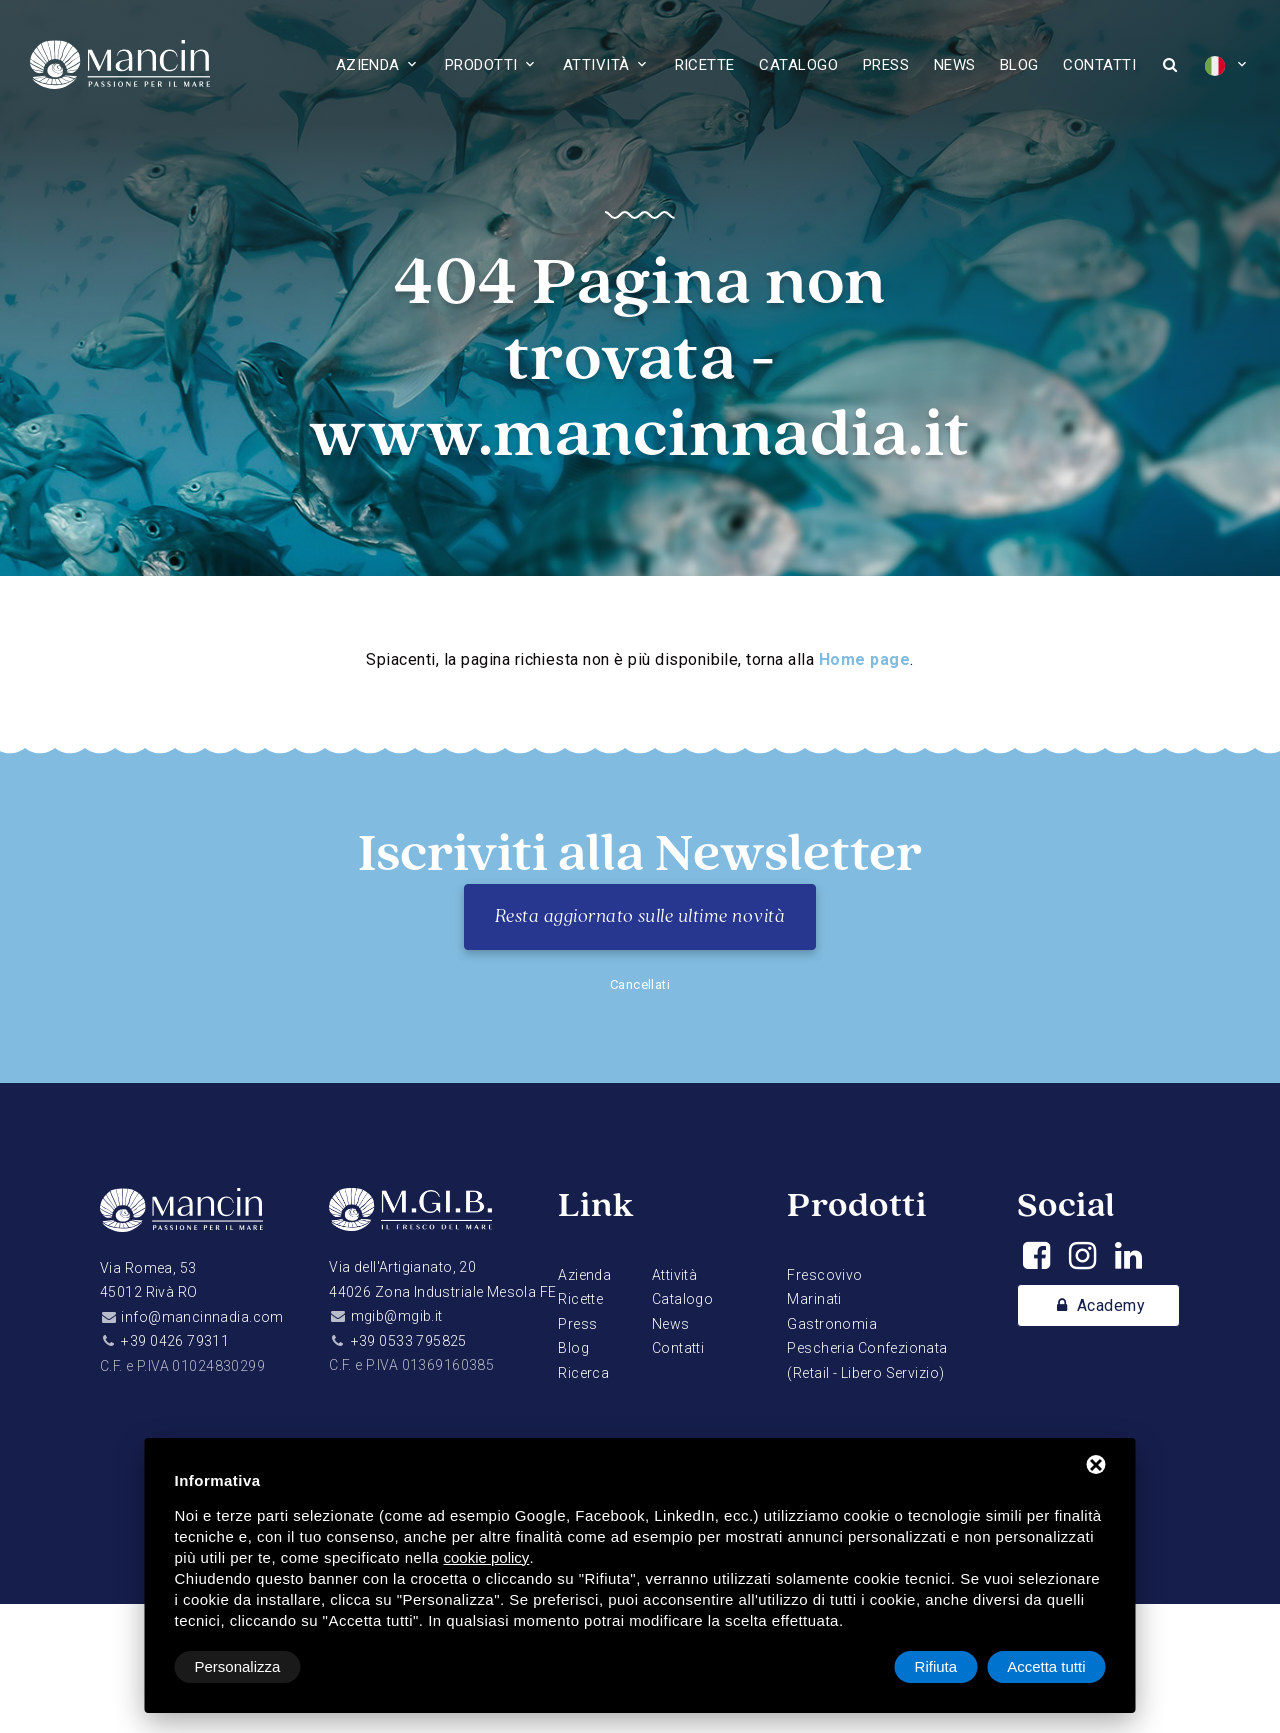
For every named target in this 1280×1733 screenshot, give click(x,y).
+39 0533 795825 (409, 1341)
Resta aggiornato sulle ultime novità (640, 917)
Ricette (705, 65)
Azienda (368, 65)
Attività (596, 65)
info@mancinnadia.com (202, 1317)
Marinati (814, 1299)
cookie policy (486, 1557)
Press (886, 65)
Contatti (1099, 65)
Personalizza (238, 1666)
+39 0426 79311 (175, 1341)
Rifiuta (936, 1666)
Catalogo (798, 65)
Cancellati (640, 984)
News (955, 65)
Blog (1019, 65)
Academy (1098, 1306)
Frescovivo (824, 1275)
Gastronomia (832, 1324)
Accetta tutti (1046, 1666)
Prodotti (481, 65)
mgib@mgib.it (397, 1316)
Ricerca (583, 1373)
